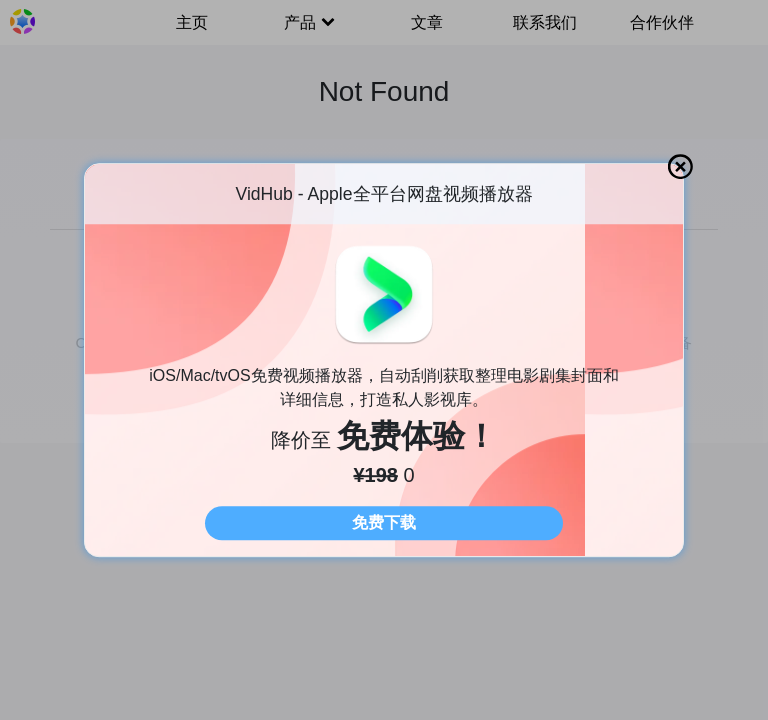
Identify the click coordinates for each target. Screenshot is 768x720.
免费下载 (384, 522)
